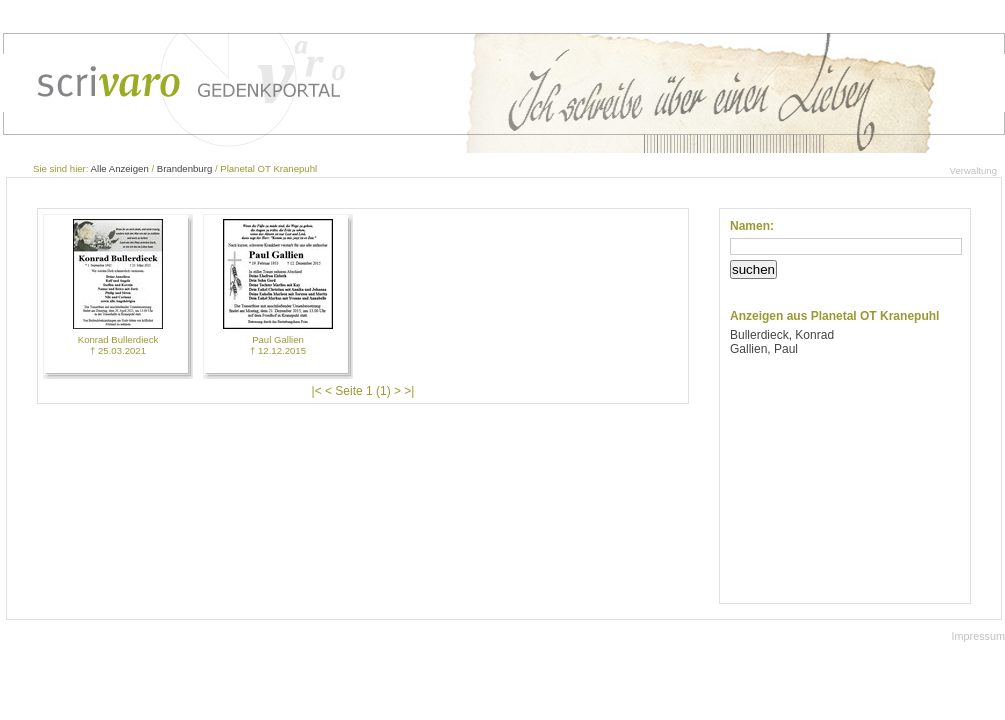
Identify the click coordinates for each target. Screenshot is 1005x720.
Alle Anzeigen (120, 168)
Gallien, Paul (764, 349)
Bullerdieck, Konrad (782, 335)
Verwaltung (973, 170)
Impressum (978, 636)
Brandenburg (184, 168)
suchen (753, 269)
